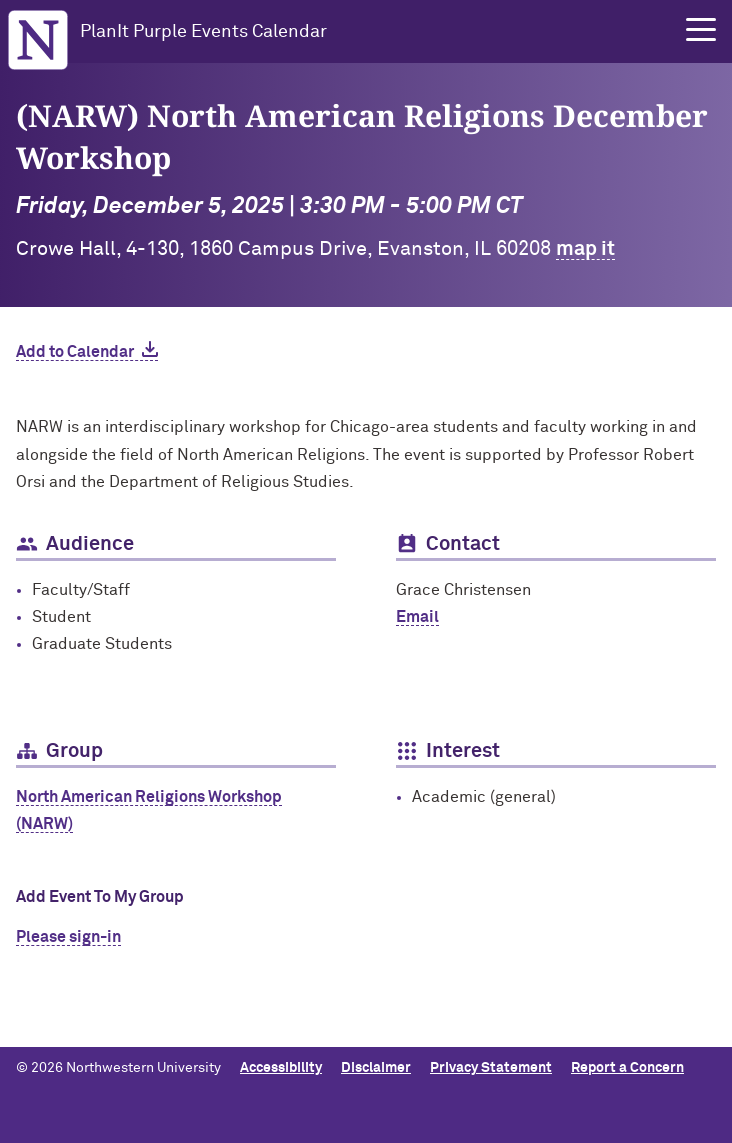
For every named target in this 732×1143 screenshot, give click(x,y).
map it (585, 249)
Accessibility (281, 1068)
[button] (701, 30)
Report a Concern (627, 1068)
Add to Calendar (75, 352)
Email (417, 617)
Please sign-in (68, 937)
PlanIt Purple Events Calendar (203, 32)
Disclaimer (376, 1068)
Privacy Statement (491, 1068)
